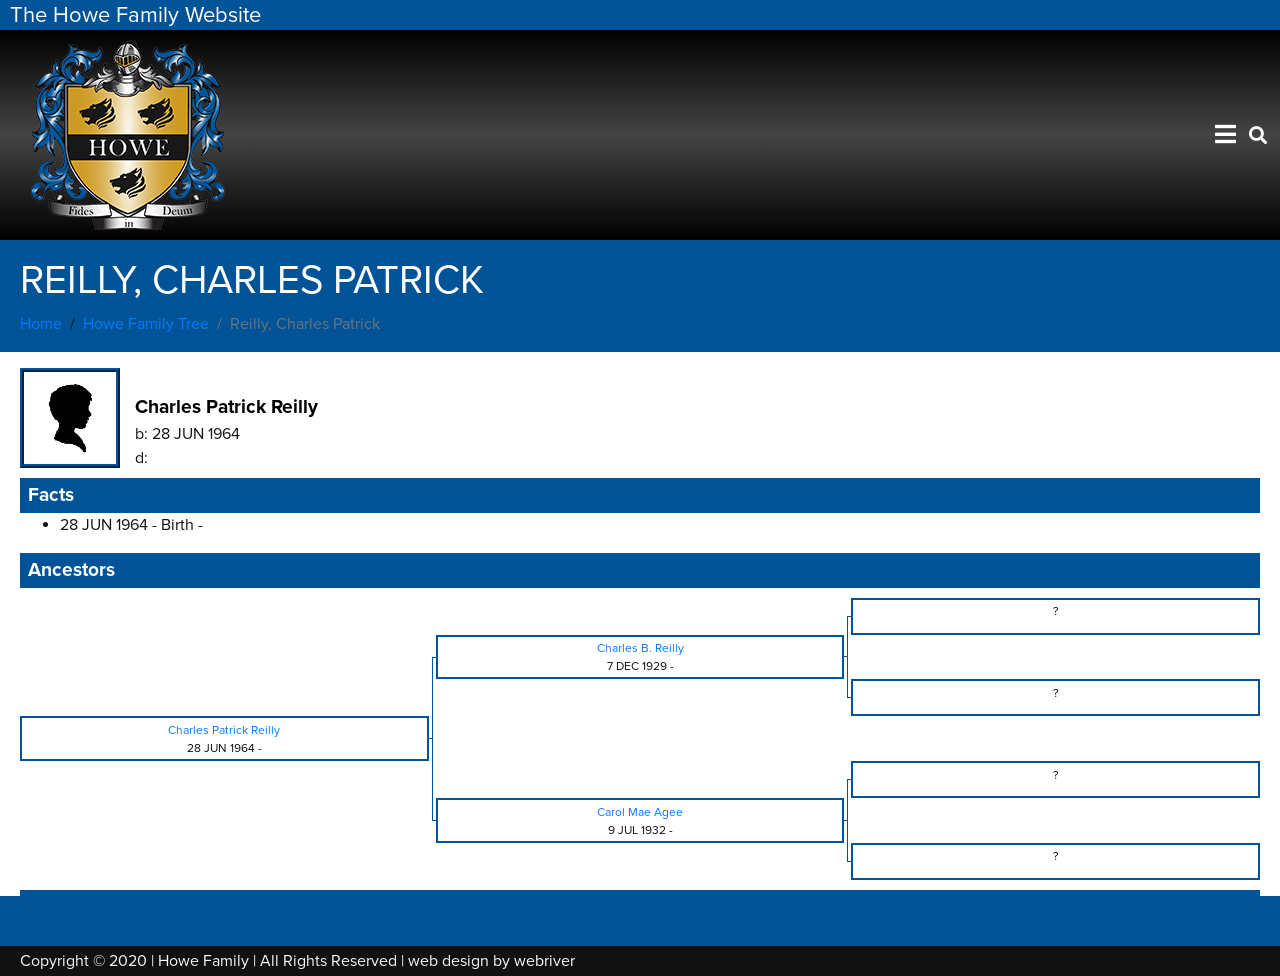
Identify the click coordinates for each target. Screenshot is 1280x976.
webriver (544, 961)
